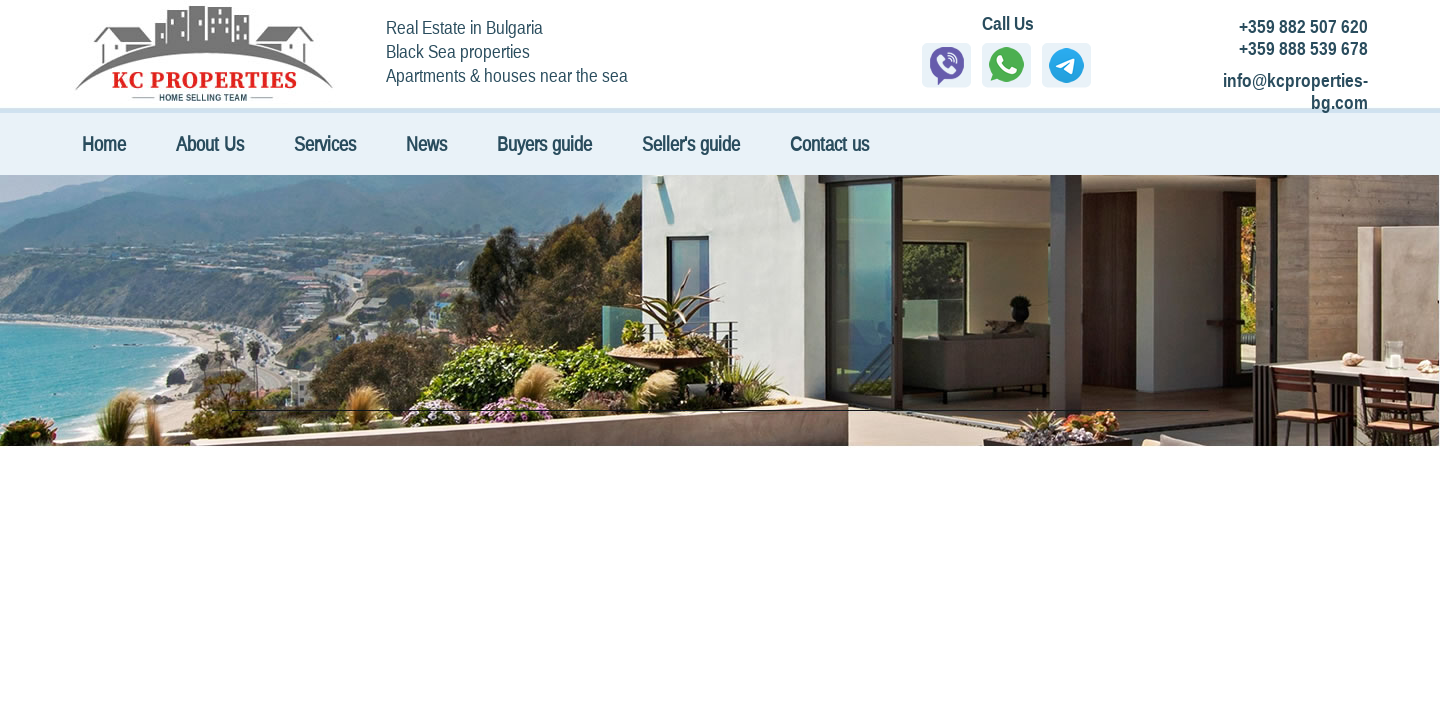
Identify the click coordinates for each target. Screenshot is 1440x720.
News (426, 143)
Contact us (829, 143)
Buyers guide (544, 143)
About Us (210, 143)
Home (104, 143)
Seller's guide (691, 143)
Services (325, 143)
